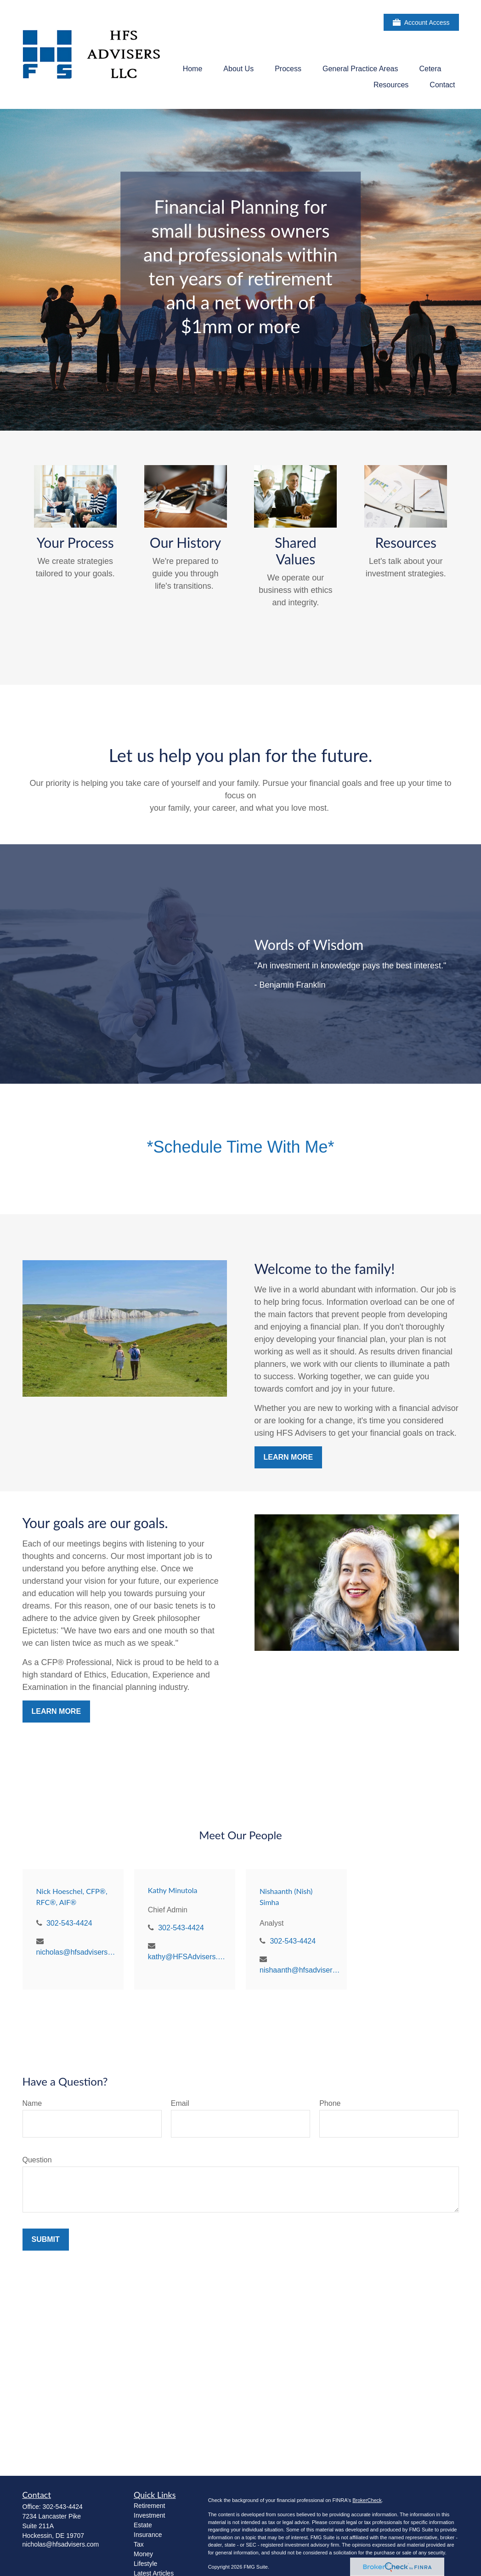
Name (32, 2103)
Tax (139, 2544)
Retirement (149, 2505)
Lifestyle (145, 2563)
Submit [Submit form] (46, 2239)
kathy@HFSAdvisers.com (188, 1957)
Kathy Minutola (173, 1890)
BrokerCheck (367, 2500)
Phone (329, 2103)
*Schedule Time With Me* (240, 1146)
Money (143, 2554)
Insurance (148, 2534)
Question (37, 2160)
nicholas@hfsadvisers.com (76, 1952)
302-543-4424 (69, 1923)
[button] (192, 69)
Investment (149, 2515)
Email (180, 2103)
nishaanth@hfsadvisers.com (300, 1970)
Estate (143, 2525)
